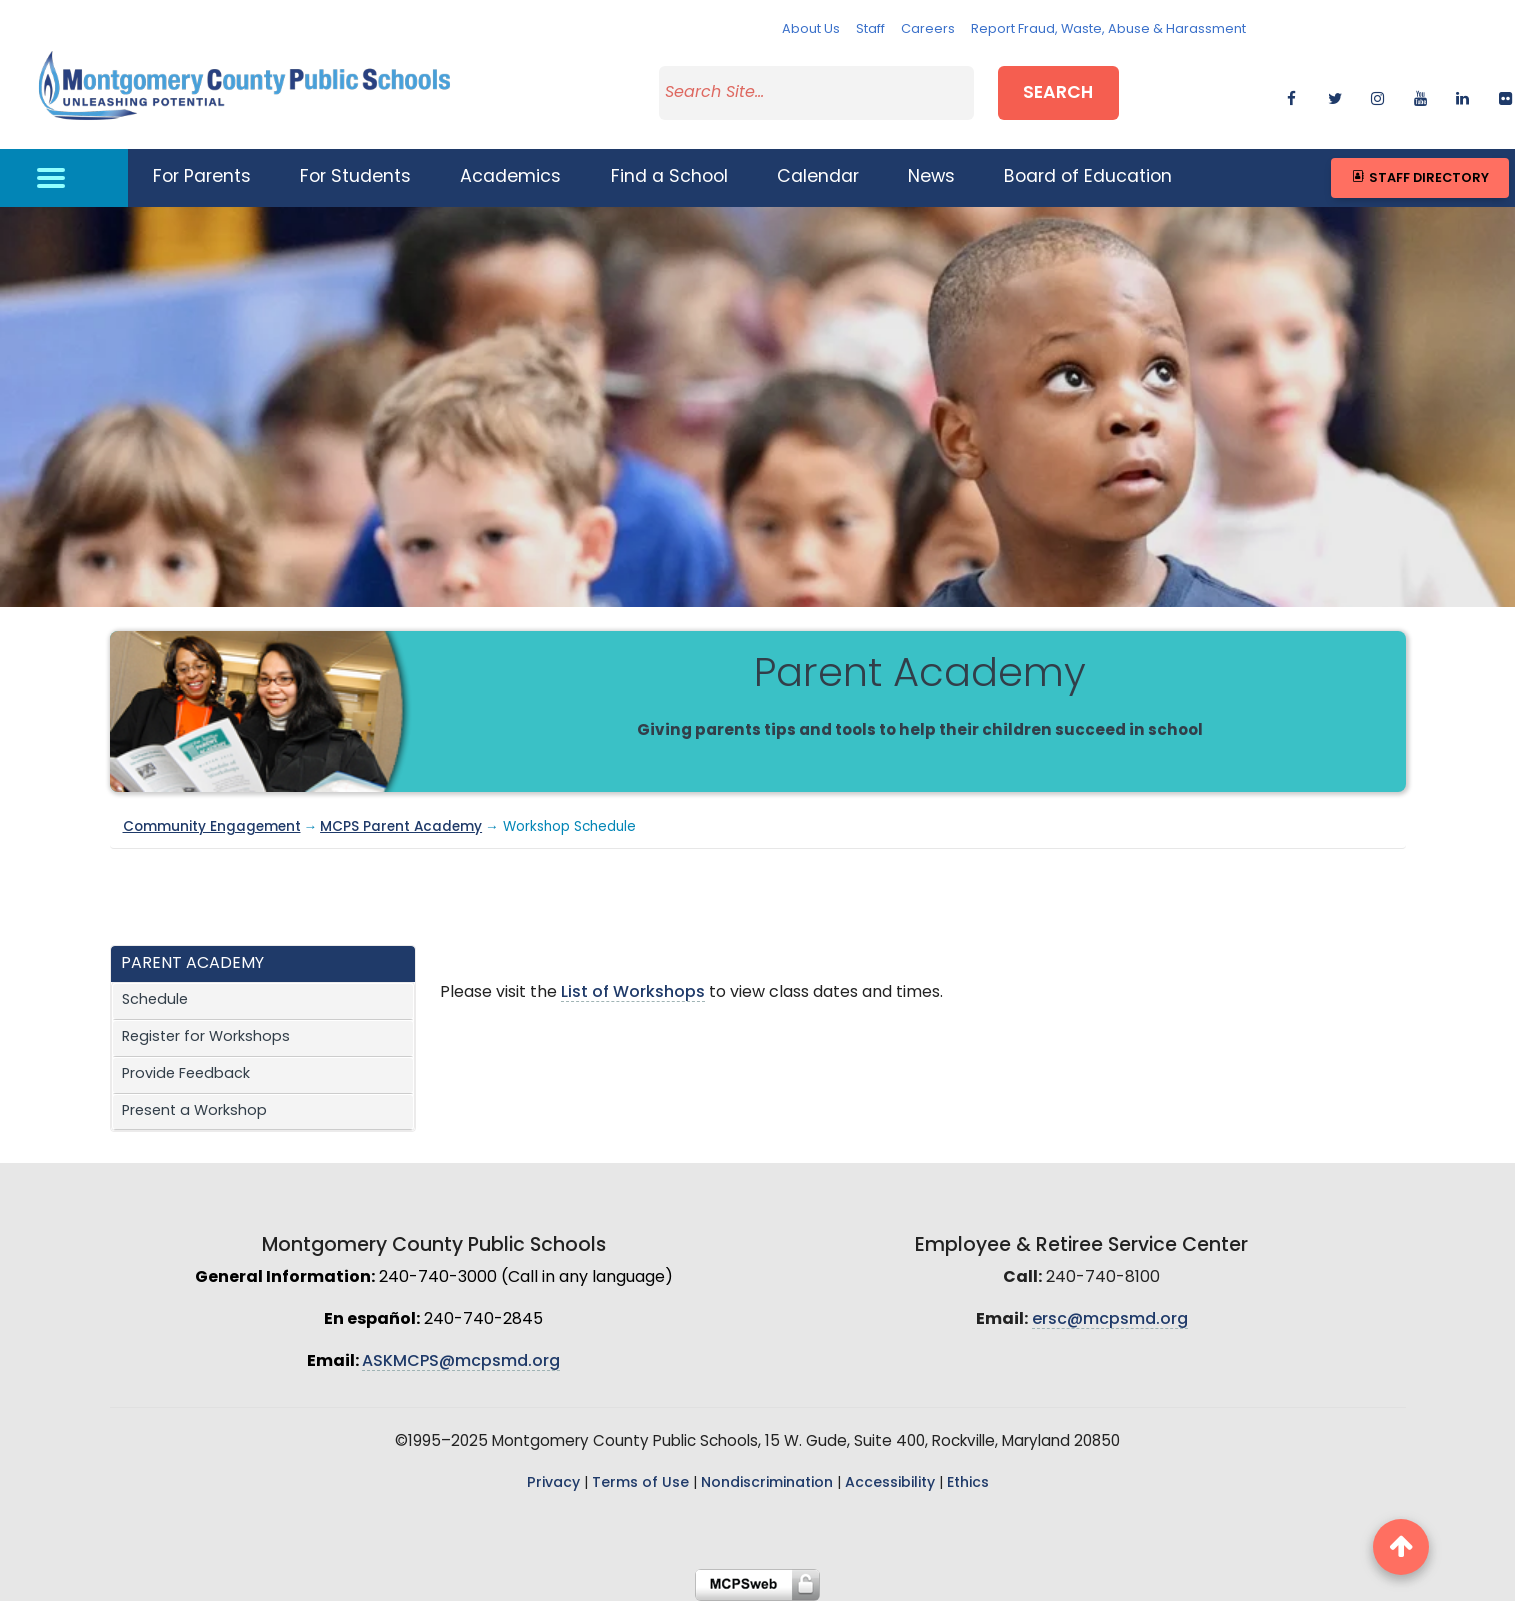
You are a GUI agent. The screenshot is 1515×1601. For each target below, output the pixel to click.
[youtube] (1420, 95)
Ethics (968, 1483)
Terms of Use (640, 1483)
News (931, 177)
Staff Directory (1419, 177)
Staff (870, 29)
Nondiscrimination (767, 1483)
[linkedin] (1462, 95)
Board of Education (1088, 177)
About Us (811, 29)
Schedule (155, 1000)
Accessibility (890, 1483)
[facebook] (1291, 95)
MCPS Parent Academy (401, 827)
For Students (355, 177)
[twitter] (1334, 95)
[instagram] (1377, 95)
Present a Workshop (194, 1111)
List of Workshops (633, 993)
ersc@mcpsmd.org (1110, 1320)
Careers (928, 29)
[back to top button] (1401, 1547)
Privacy (553, 1483)
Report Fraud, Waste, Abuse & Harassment (1108, 29)
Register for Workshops (206, 1037)
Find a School (669, 177)
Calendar (818, 177)
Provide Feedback (186, 1074)
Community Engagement (212, 827)
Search (1058, 93)
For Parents (202, 177)
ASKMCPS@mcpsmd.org (461, 1362)
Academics (510, 177)
